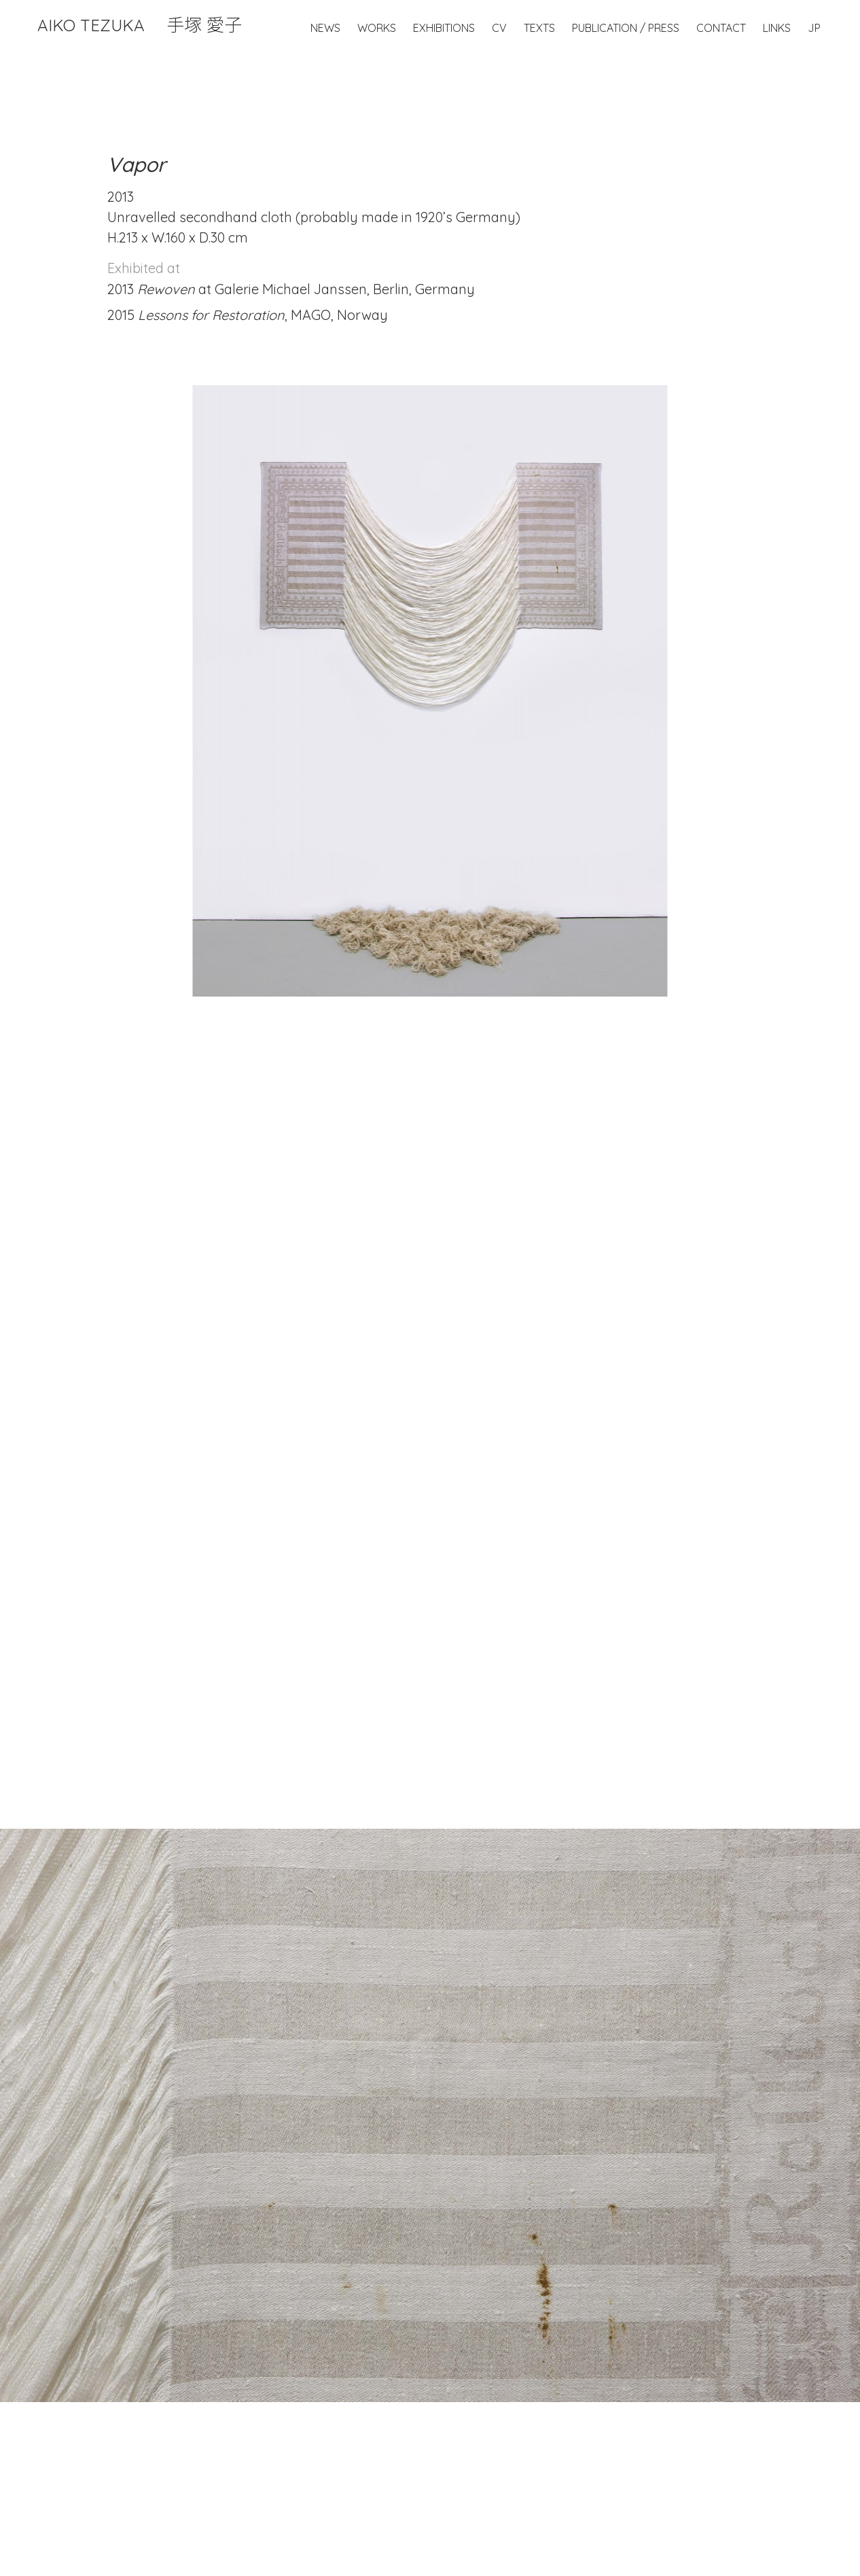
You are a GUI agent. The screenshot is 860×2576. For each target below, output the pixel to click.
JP (814, 28)
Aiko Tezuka (139, 25)
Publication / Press (625, 28)
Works (376, 28)
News (325, 28)
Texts (539, 28)
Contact (721, 28)
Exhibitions (444, 28)
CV (499, 28)
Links (777, 28)
